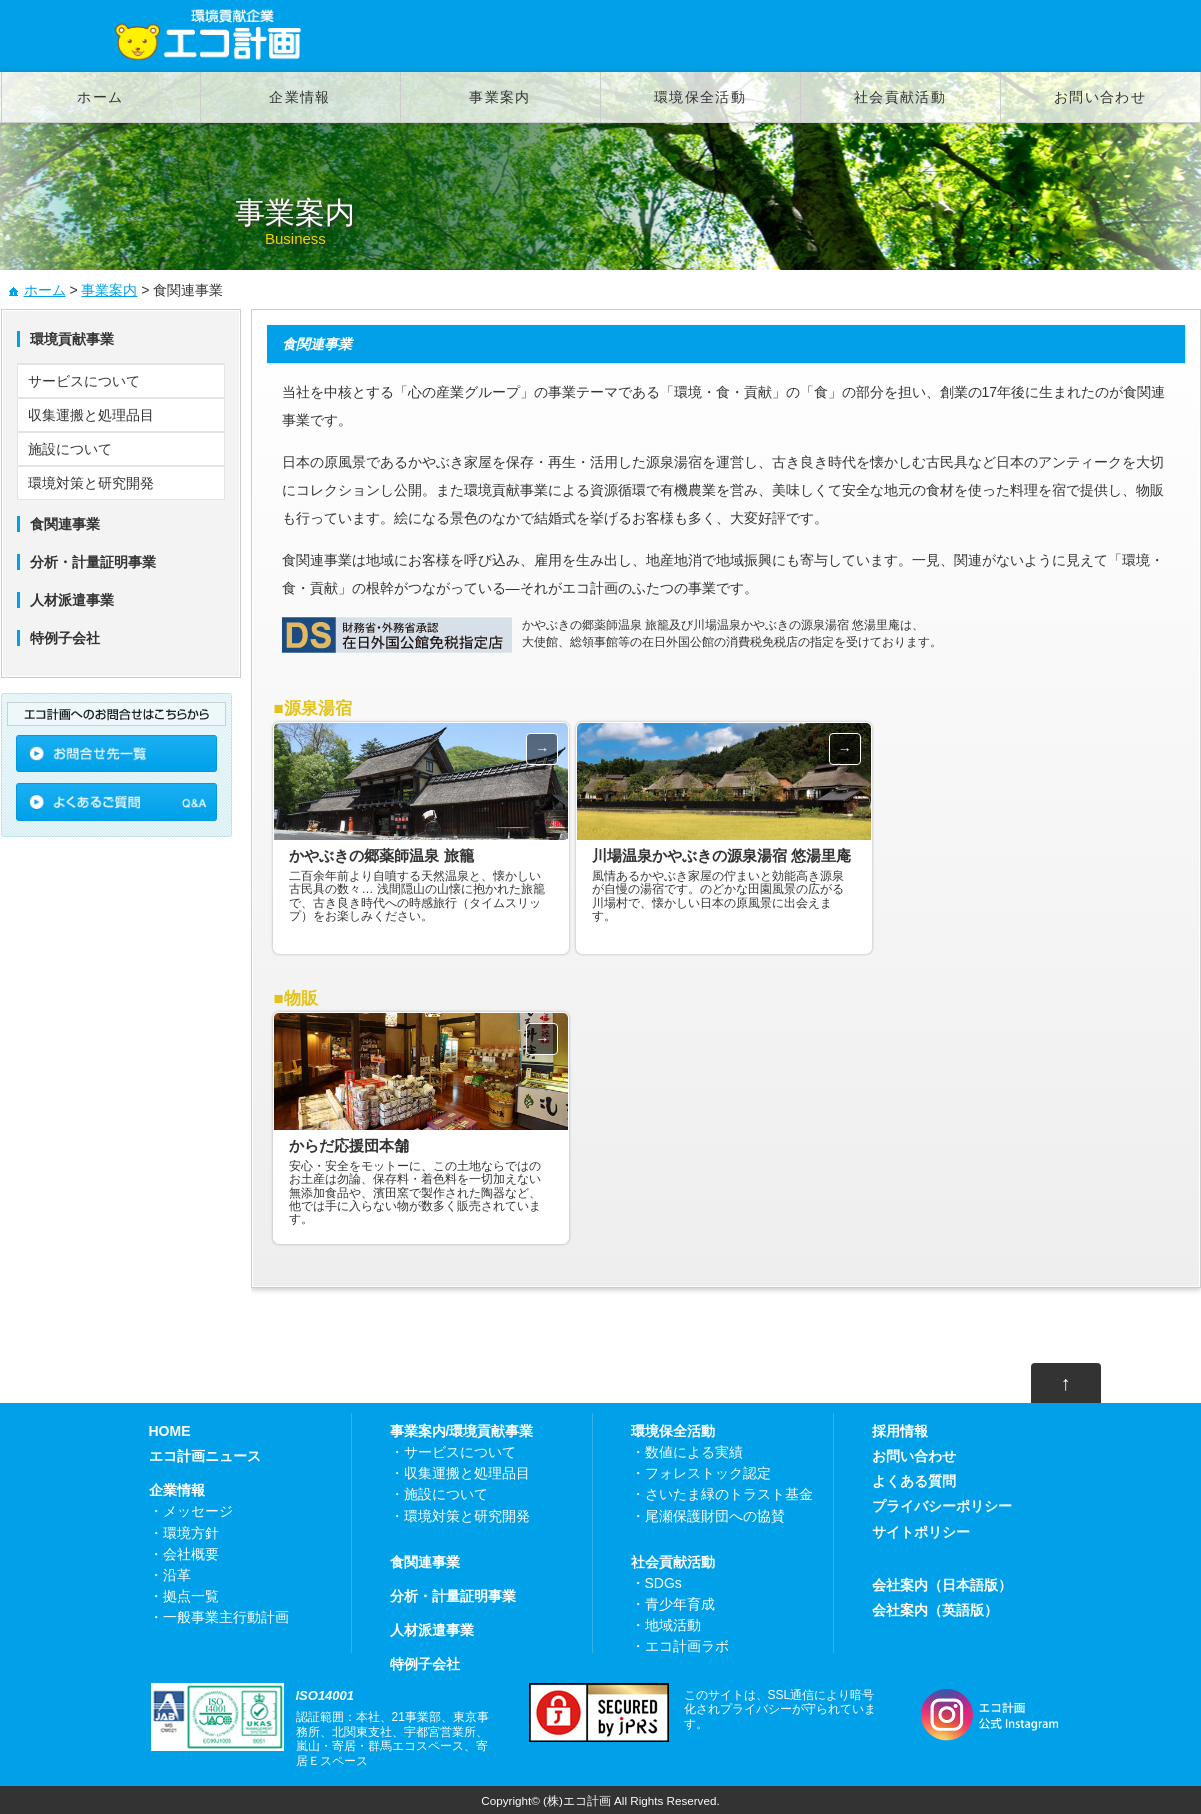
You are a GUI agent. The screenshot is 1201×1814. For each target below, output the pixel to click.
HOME (170, 1431)
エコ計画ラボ (687, 1646)
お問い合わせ (1100, 97)
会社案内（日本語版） (942, 1585)
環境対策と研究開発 (91, 483)
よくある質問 (914, 1481)
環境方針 (191, 1533)
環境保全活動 (700, 97)
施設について (70, 449)
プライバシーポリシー (942, 1506)
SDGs (663, 1583)
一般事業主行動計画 (226, 1617)
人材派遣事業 (432, 1630)
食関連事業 (425, 1562)
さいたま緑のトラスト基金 (729, 1494)
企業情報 (300, 97)
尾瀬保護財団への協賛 (715, 1516)
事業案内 (500, 97)
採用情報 (900, 1431)
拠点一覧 (191, 1596)
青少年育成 (680, 1604)
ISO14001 (325, 1695)
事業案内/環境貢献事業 (462, 1431)
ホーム (100, 97)
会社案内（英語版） (935, 1610)
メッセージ (198, 1511)
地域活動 (673, 1625)
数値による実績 (694, 1452)
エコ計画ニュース (205, 1456)
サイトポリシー (921, 1532)
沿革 (177, 1575)
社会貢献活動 (900, 97)
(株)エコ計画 (577, 1800)
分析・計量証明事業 (453, 1596)
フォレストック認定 (708, 1473)
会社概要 (191, 1554)
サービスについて (84, 381)
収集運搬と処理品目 (91, 415)
